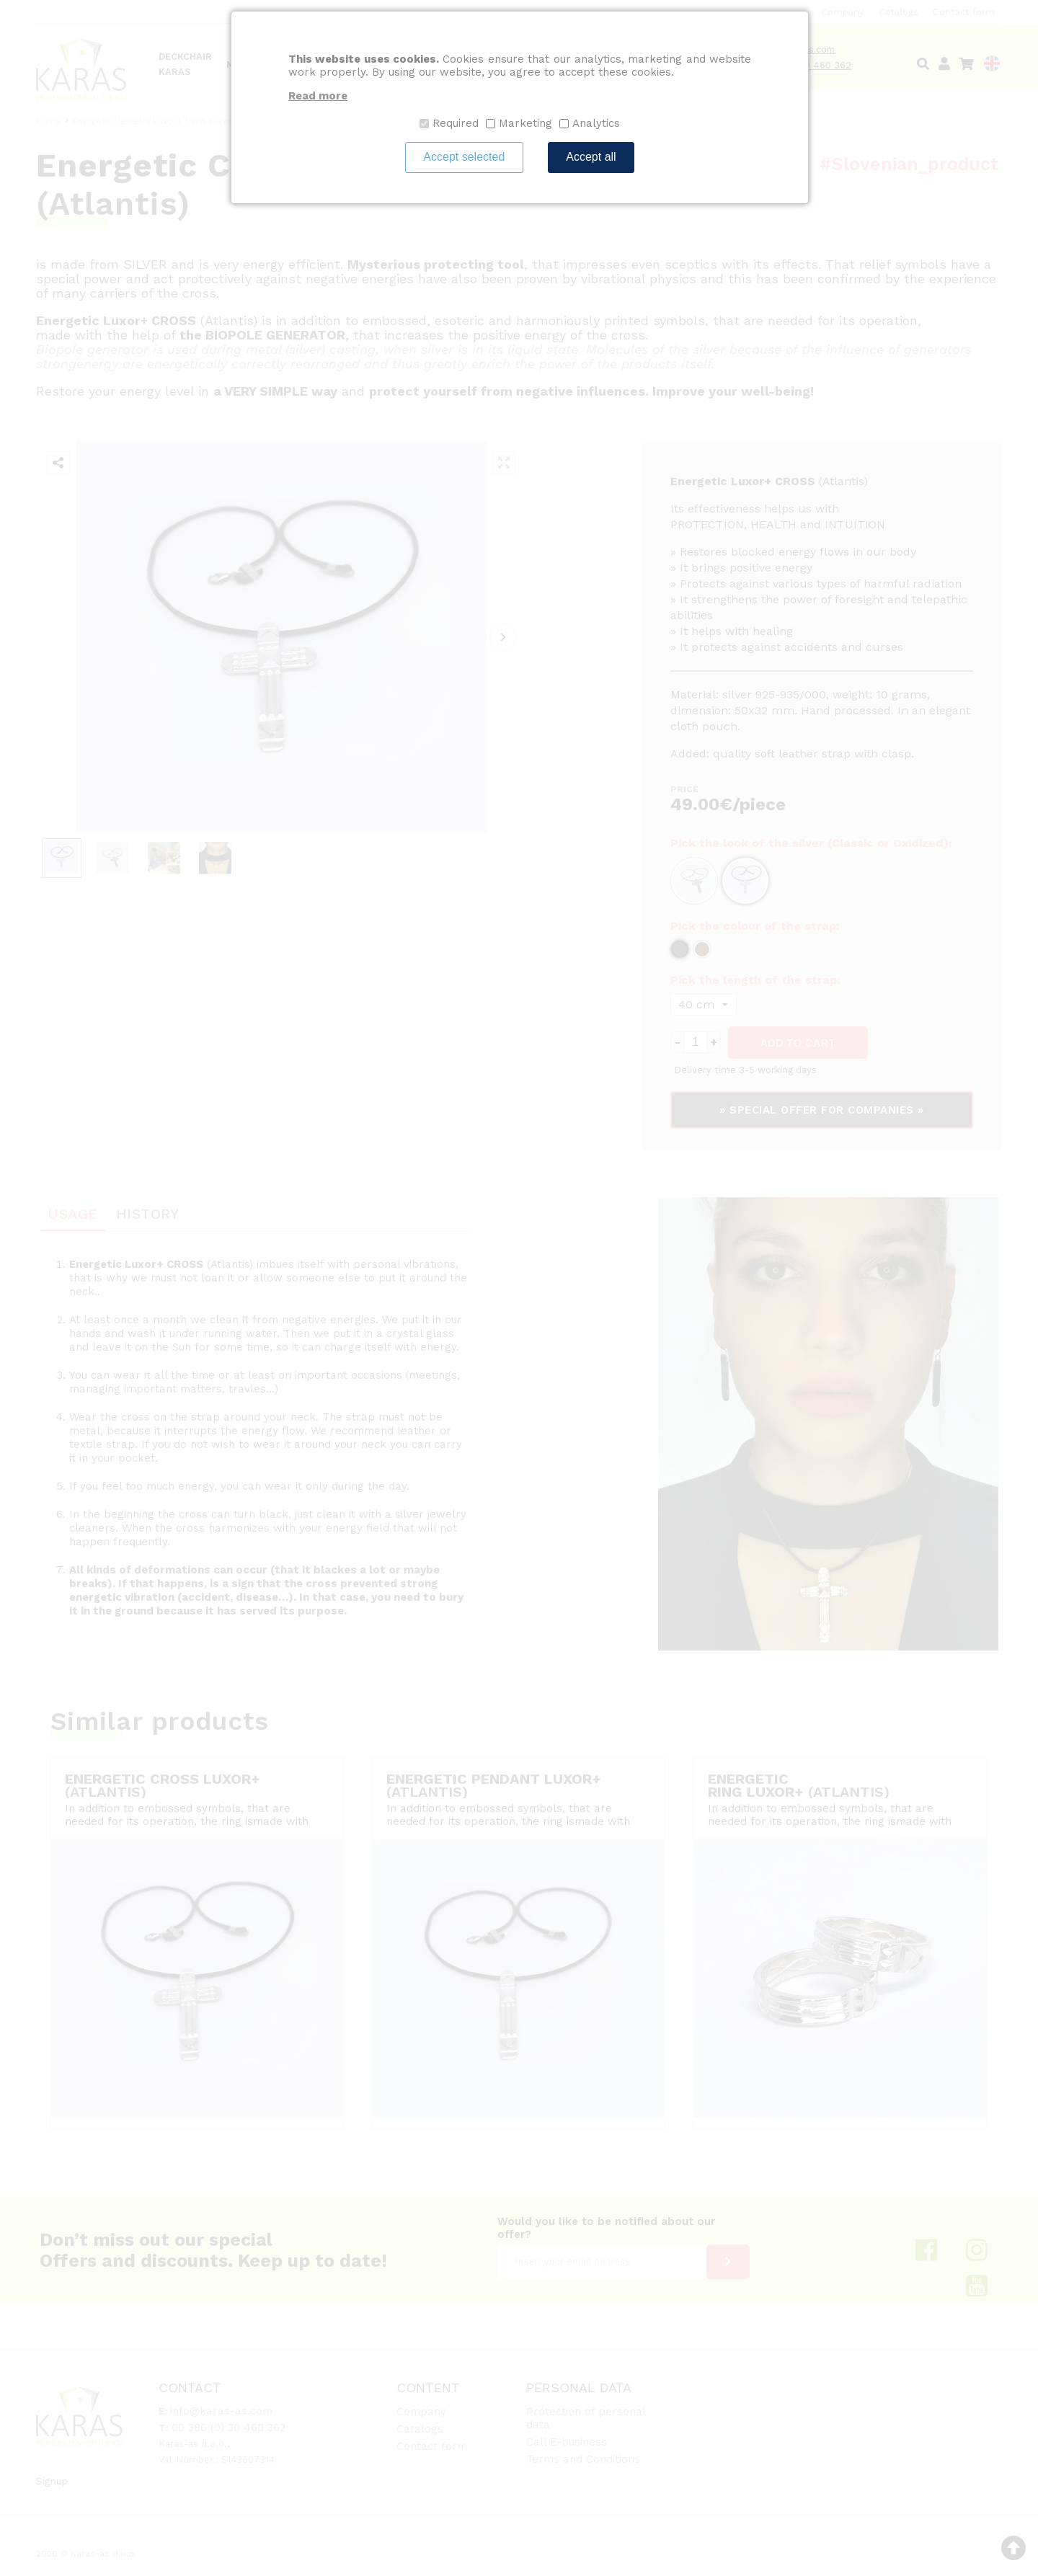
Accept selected (464, 157)
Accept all (591, 157)
